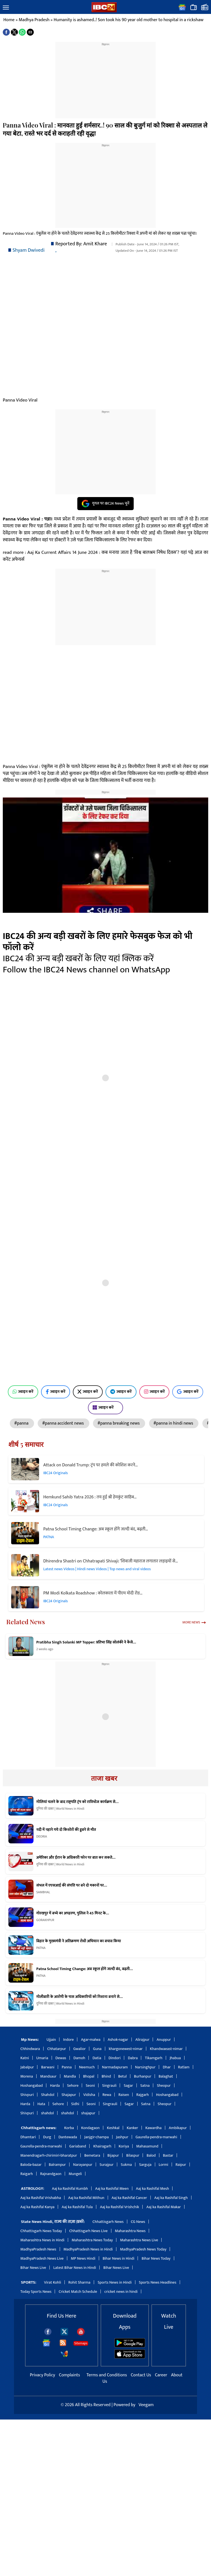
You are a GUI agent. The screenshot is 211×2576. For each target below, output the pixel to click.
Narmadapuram (115, 2067)
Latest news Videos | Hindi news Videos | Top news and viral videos (97, 1569)
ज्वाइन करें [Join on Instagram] (154, 1391)
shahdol (47, 2113)
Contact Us (141, 2375)
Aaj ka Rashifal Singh (171, 2198)
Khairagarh (102, 2146)
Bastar (168, 2155)
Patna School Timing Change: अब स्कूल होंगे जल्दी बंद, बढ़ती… (95, 1529)
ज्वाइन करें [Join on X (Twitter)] (88, 1391)
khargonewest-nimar (126, 2049)
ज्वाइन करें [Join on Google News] (187, 1391)
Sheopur (164, 2085)
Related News (25, 1622)
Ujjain (51, 2039)
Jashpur (122, 2137)
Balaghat (166, 2076)
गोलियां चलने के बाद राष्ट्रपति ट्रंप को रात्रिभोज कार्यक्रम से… (77, 1801)
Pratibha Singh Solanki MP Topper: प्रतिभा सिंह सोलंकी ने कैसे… (86, 1642)
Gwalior (79, 2049)
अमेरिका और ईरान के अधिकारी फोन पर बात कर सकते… (76, 1857)
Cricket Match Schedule (78, 2291)
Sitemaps (80, 2343)
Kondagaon (90, 2128)
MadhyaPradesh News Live (42, 2258)
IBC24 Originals (55, 1473)
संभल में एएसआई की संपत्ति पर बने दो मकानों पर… (71, 1885)
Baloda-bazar (31, 2164)
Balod (151, 2155)
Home (9, 20)
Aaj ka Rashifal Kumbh (70, 2188)
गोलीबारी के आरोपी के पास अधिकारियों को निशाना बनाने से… (79, 1996)
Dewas (61, 2058)
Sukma (126, 2164)
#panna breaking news (119, 1423)
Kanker (132, 2128)
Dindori (115, 2058)
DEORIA (41, 1836)
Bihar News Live (33, 2267)
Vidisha (89, 2094)
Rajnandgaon (50, 2174)
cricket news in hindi (121, 2291)
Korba (69, 2128)
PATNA (48, 1537)
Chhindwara (30, 2049)
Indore (68, 2039)
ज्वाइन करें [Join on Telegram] (121, 1391)
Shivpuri (27, 2094)
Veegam (146, 2405)
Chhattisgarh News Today (41, 2231)
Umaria (42, 2058)
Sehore (72, 2085)
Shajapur (68, 2094)
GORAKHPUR (45, 1920)
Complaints (69, 2375)
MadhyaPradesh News (38, 2249)
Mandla (70, 2076)
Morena (26, 2076)
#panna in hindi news (174, 1423)
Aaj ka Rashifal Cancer (129, 2198)
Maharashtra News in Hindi (42, 2240)
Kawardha (153, 2128)
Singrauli (109, 2085)
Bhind (106, 2076)
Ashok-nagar (118, 2039)
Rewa (106, 2094)
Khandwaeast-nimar (166, 2049)
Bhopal (88, 2076)
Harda (55, 2085)
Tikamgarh (153, 2058)
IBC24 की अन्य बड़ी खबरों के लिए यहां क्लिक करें (78, 958)
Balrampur (57, 2164)
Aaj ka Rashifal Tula (77, 2207)
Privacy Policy (43, 2375)
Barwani (47, 2067)
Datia (96, 2058)
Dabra (133, 2058)
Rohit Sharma (79, 2282)
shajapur (88, 2113)
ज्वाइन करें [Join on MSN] (105, 1407)
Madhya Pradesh (34, 20)
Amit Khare (95, 244)
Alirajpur (142, 2039)
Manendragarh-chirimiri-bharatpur (48, 2155)
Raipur (181, 2164)
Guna (97, 2049)
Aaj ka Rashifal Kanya (37, 2207)
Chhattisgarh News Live (88, 2231)
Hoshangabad (31, 2085)
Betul (122, 2076)
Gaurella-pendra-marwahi (156, 2137)
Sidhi (75, 2104)
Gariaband (77, 2146)
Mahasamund (147, 2146)
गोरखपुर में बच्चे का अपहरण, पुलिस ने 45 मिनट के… (72, 1913)
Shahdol (47, 2094)
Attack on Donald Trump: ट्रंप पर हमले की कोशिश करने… (90, 1465)
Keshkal (113, 2128)
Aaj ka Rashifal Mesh (152, 2188)
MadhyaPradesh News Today (143, 2249)
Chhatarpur (56, 2049)
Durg (47, 2137)
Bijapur (113, 2155)
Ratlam (184, 2067)
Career (161, 2375)
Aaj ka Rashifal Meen (112, 2188)
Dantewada (67, 2137)
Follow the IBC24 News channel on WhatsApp (86, 969)
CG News (138, 2221)
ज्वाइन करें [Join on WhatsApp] (23, 1391)
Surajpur (107, 2164)
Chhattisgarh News (107, 2221)
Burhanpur (142, 2076)
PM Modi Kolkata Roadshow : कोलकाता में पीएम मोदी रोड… (93, 1593)
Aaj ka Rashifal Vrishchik (119, 2207)
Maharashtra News (130, 2231)
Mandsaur (48, 2076)
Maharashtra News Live (139, 2240)
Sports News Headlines (157, 2282)
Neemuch (87, 2067)
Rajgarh (142, 2094)
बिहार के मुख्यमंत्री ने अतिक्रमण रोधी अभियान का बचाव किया (78, 1941)
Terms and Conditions (107, 2375)
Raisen (123, 2094)
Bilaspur (132, 2155)
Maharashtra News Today (92, 2240)
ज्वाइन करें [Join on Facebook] (56, 1391)
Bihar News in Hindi (119, 2258)
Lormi (163, 2164)
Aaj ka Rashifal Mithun (86, 2198)
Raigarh (26, 2174)
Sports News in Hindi (115, 2282)
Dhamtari (28, 2137)
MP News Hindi (83, 2258)
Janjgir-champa (96, 2137)
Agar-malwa (90, 2039)
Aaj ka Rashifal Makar (163, 2207)
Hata (41, 2104)
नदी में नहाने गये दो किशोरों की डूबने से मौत (66, 1829)
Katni (24, 2058)
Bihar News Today (156, 2258)
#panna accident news (63, 1423)
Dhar (167, 2067)
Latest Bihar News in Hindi (74, 2267)
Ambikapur (178, 2128)
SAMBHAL (43, 1892)
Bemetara (92, 2155)
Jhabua (175, 2058)
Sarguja (145, 2164)
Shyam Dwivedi (29, 250)
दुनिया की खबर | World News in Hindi (60, 1808)
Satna (145, 2085)
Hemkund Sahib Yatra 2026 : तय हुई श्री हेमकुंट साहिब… (89, 1497)
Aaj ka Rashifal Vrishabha (40, 2198)
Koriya (124, 2146)
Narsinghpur (145, 2067)
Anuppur (164, 2039)
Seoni (90, 2085)
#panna (22, 1423)
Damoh (79, 2058)
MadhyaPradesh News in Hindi (88, 2249)
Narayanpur (82, 2164)
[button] (6, 7)
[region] (105, 81)
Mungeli (75, 2174)
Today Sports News (35, 2291)
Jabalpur (27, 2067)
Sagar (128, 2085)
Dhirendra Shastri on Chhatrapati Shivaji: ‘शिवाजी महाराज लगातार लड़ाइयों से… (110, 1561)
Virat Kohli (52, 2282)
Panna (67, 2067)
